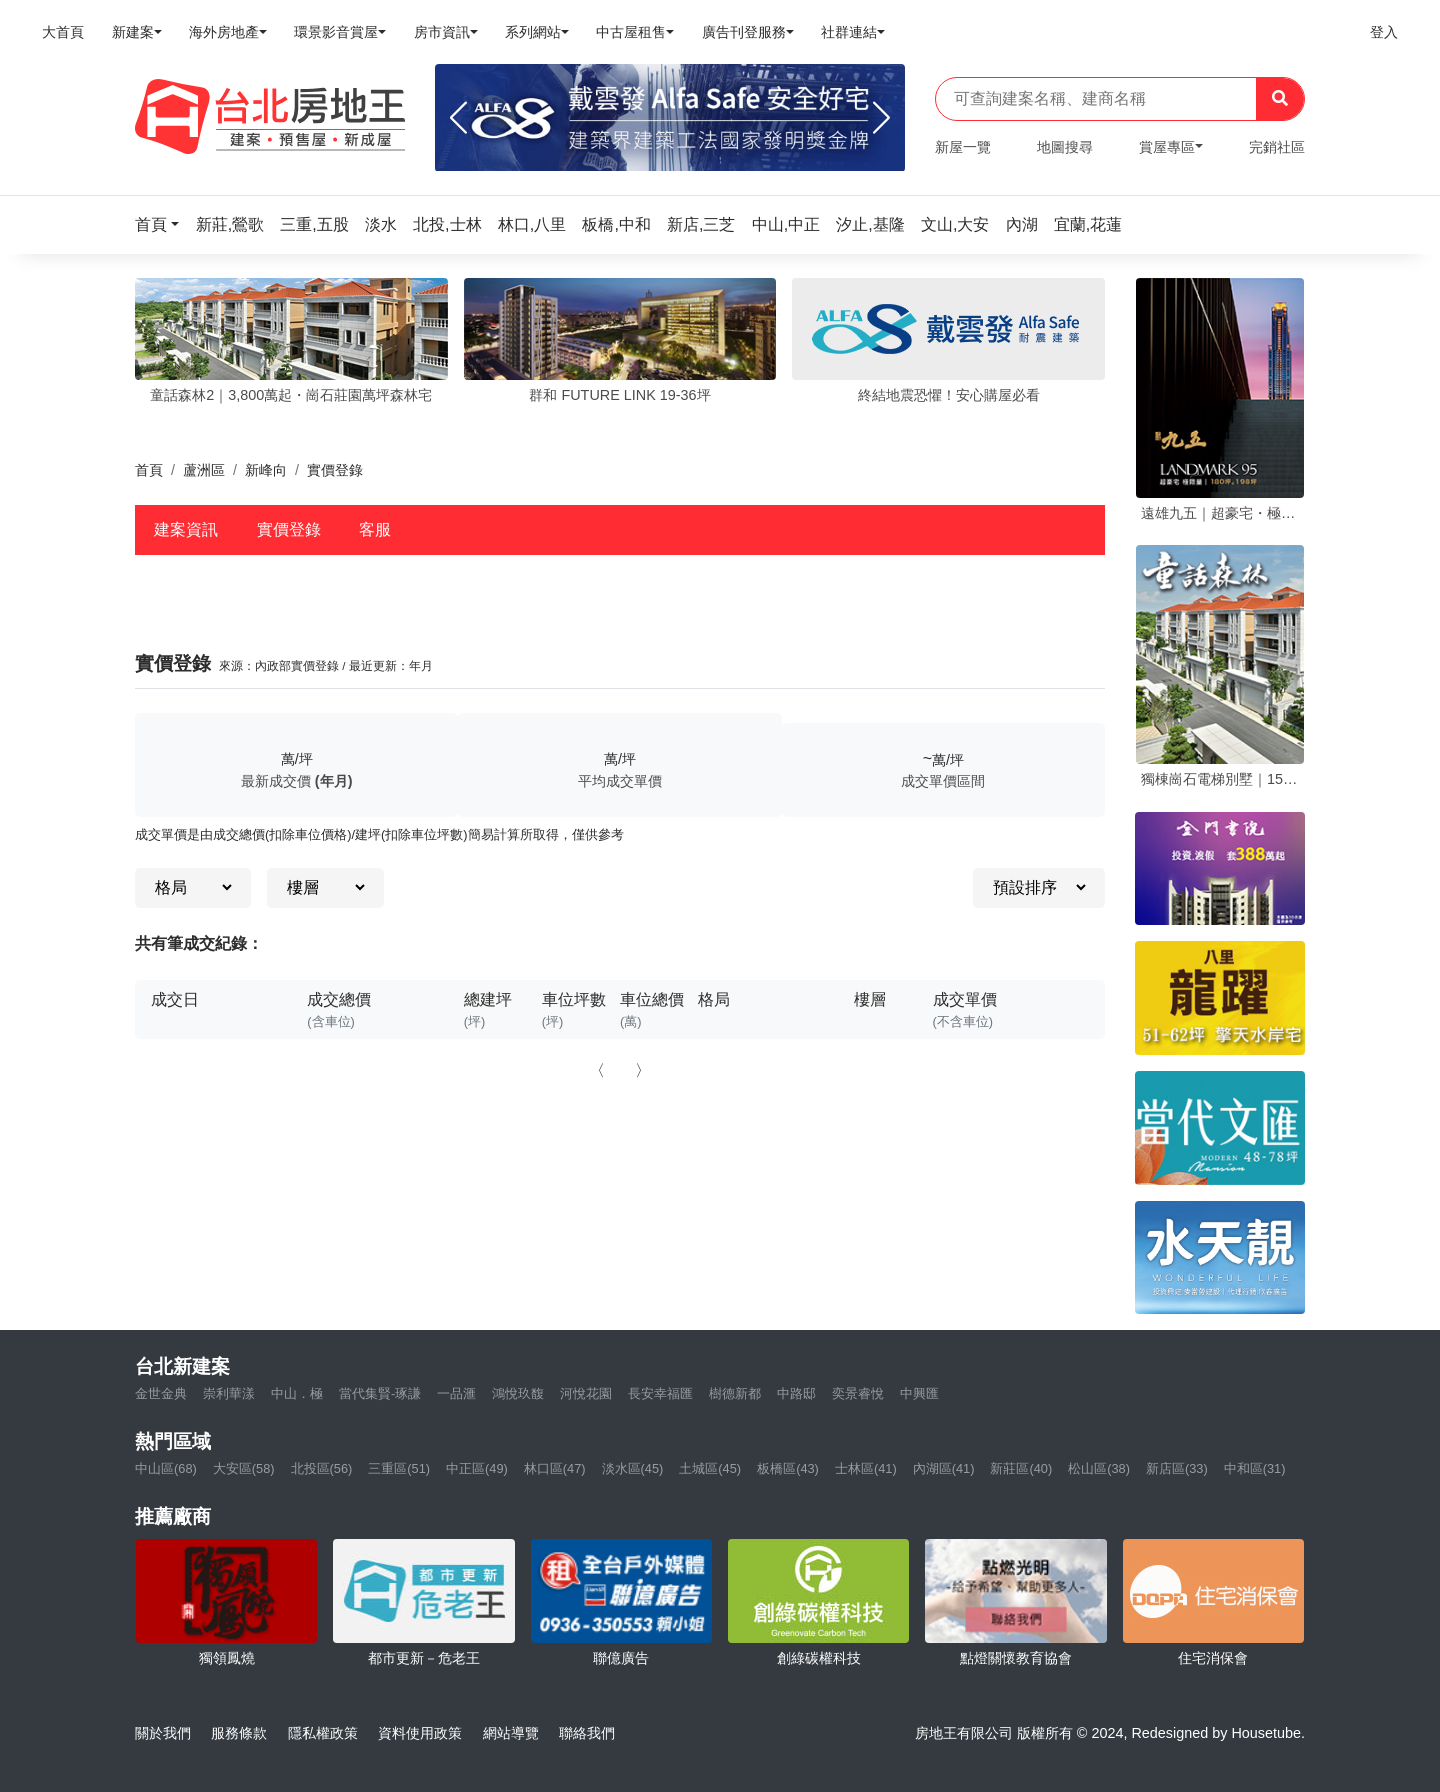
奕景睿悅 (858, 1393)
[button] (163, 224)
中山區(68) (166, 1468)
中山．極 (297, 1393)
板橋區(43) (788, 1468)
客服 (375, 529)
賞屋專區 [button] (1167, 147)
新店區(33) (1177, 1468)
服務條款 (239, 1733)
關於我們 (163, 1733)
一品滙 (456, 1393)
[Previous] (458, 118)
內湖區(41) (944, 1468)
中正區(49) (477, 1468)
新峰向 (266, 470)
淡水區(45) (633, 1468)
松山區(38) (1099, 1468)
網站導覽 (511, 1733)
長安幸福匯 (660, 1393)
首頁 (149, 470)
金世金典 (161, 1393)
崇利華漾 (229, 1393)
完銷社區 (1277, 147)
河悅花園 (586, 1393)
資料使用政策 (420, 1733)
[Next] (881, 118)
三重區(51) (399, 1468)
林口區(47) (555, 1468)
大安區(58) (244, 1468)
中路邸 (796, 1393)
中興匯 (919, 1393)
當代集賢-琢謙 (380, 1393)
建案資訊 (186, 529)
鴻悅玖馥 (518, 1393)
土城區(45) (710, 1468)
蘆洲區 (204, 470)
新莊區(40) (1021, 1468)
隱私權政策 (323, 1733)
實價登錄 (289, 529)
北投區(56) (322, 1468)
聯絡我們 (587, 1733)
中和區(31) (1255, 1468)
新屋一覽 (963, 147)
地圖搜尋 (1065, 147)
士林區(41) (866, 1468)
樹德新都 (735, 1393)
